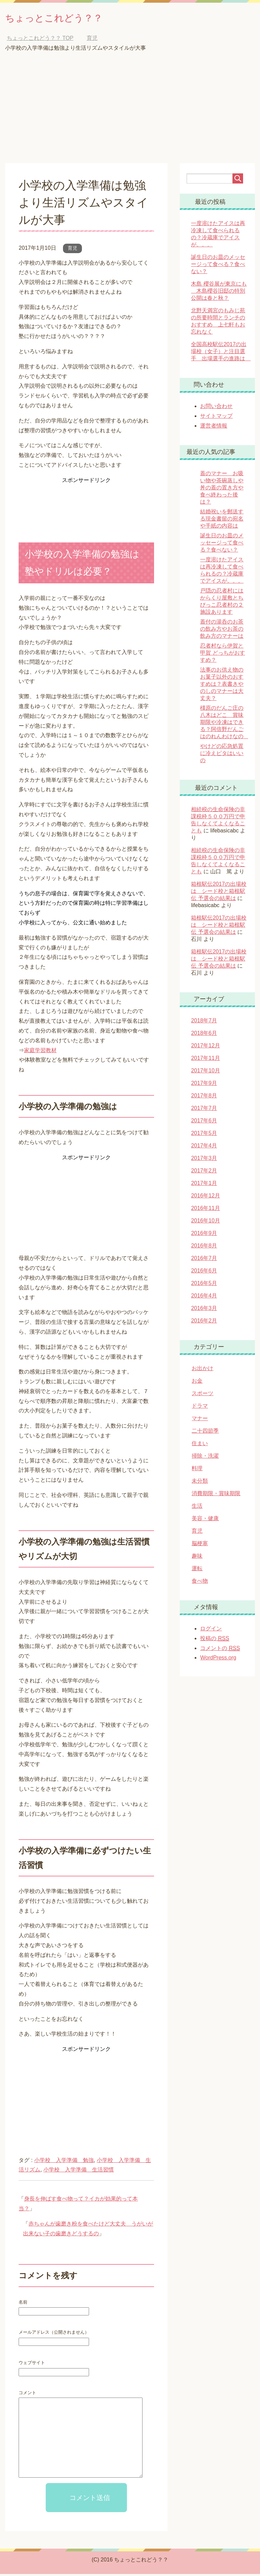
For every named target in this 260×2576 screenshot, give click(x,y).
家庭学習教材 (40, 1052)
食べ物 (200, 1583)
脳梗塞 (200, 1545)
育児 (72, 250)
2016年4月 (204, 1298)
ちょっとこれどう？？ (67, 18)
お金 (197, 1383)
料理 (197, 1470)
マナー (200, 1420)
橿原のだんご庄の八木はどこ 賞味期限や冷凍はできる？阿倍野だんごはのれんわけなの (224, 724)
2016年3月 (204, 1310)
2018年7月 (204, 1022)
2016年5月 (204, 1285)
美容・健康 (205, 1520)
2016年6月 (204, 1272)
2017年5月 (204, 1135)
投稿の (214, 1640)
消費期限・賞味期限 (216, 1495)
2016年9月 (204, 1235)
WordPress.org (218, 1659)
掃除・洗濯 (205, 1458)
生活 (197, 1508)
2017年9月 (204, 1085)
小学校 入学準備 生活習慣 (78, 2171)
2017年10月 (205, 1072)
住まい (200, 1445)
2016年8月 (204, 1247)
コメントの (220, 1650)
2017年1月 (204, 1185)
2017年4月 (204, 1147)
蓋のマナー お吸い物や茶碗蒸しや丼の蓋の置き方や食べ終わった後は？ (221, 489)
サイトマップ (216, 418)
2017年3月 (204, 1160)
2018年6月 (204, 1035)
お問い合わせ (216, 408)
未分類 (200, 1483)
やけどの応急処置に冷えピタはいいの (221, 755)
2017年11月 (205, 1060)
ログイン (211, 1630)
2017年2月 (204, 1172)
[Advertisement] (130, 114)
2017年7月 (204, 1110)
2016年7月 (204, 1260)
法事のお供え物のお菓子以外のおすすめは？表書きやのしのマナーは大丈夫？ (221, 686)
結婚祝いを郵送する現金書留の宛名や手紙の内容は (221, 521)
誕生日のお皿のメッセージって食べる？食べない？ (218, 266)
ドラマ (200, 1408)
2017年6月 (204, 1122)
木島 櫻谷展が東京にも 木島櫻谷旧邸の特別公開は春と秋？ (218, 293)
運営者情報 (213, 428)
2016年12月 (205, 1197)
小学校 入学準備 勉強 (64, 2162)
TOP (40, 40)
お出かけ (202, 1370)
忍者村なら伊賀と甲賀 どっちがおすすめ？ (222, 655)
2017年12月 (205, 1047)
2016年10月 (205, 1222)
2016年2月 (204, 1323)
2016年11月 (205, 1210)
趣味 (197, 1558)
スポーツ (202, 1395)
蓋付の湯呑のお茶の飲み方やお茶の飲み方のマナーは (221, 631)
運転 (197, 1570)
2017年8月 (204, 1097)
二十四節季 (205, 1433)
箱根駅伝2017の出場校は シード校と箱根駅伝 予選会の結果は (218, 893)
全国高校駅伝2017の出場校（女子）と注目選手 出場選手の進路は (221, 353)
